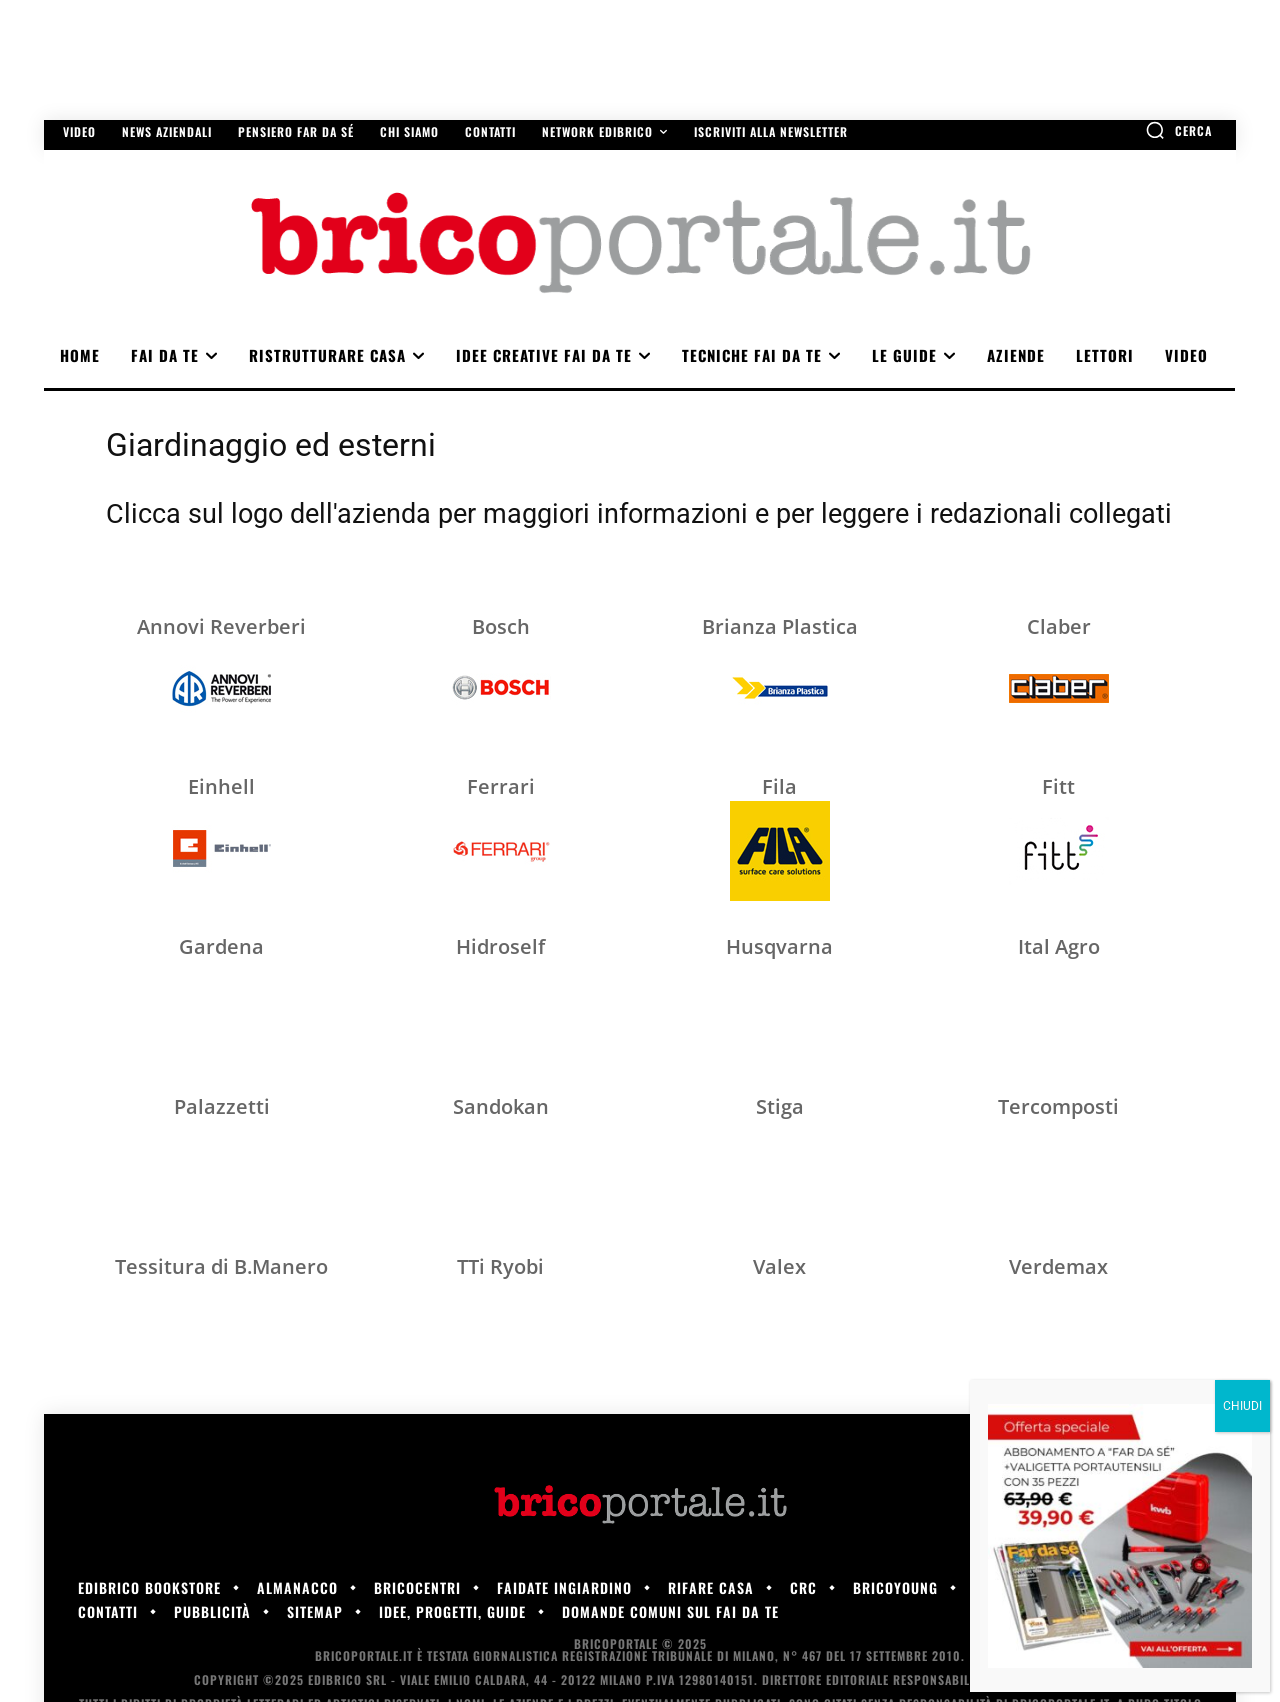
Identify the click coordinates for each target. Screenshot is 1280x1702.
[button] (1178, 130)
